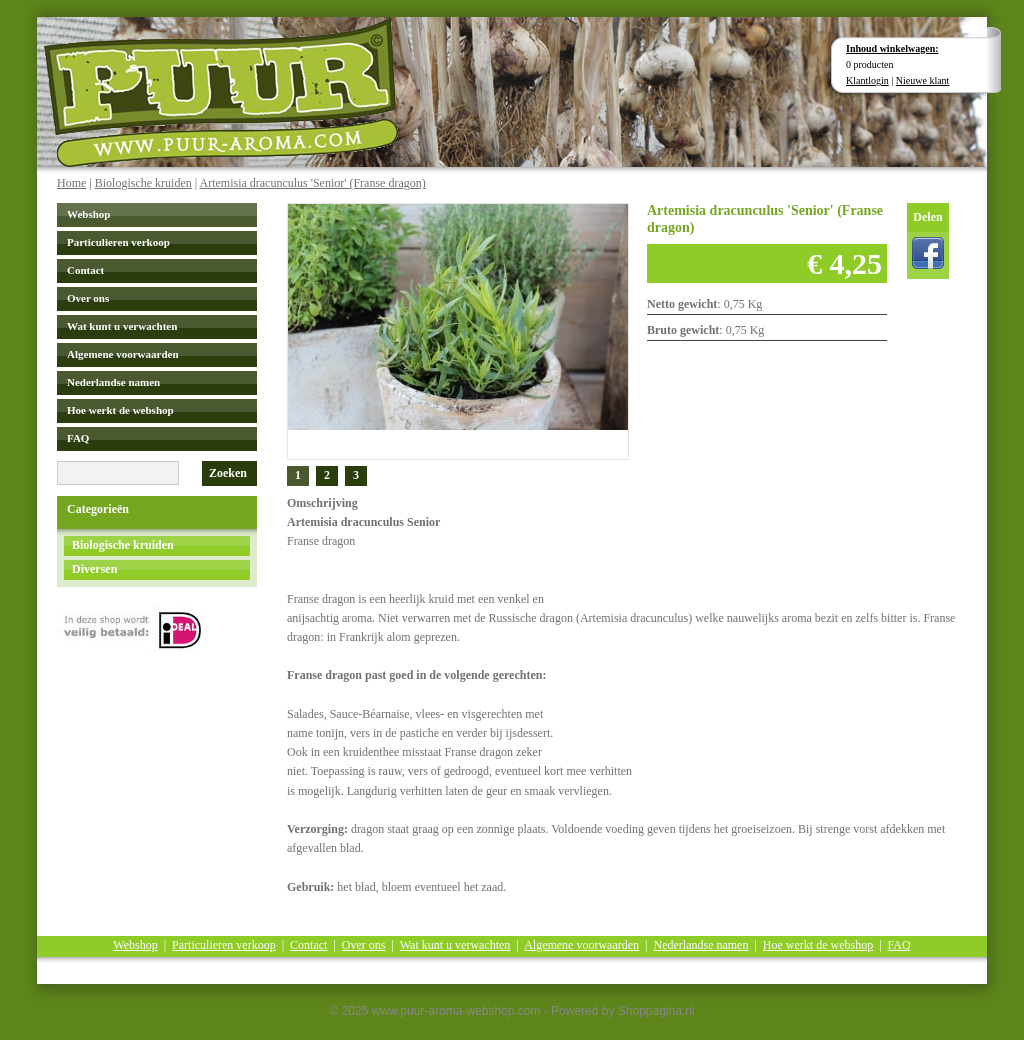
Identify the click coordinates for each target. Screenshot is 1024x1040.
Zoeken (228, 473)
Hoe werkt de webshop (120, 410)
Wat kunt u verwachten (122, 326)
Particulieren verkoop (118, 242)
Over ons (88, 298)
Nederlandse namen (113, 382)
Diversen (94, 569)
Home (71, 183)
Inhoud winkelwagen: (892, 48)
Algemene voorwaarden (123, 354)
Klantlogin (867, 80)
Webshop (88, 214)
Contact (85, 270)
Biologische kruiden (143, 183)
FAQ (78, 438)
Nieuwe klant (923, 80)
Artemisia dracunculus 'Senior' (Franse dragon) (312, 183)
